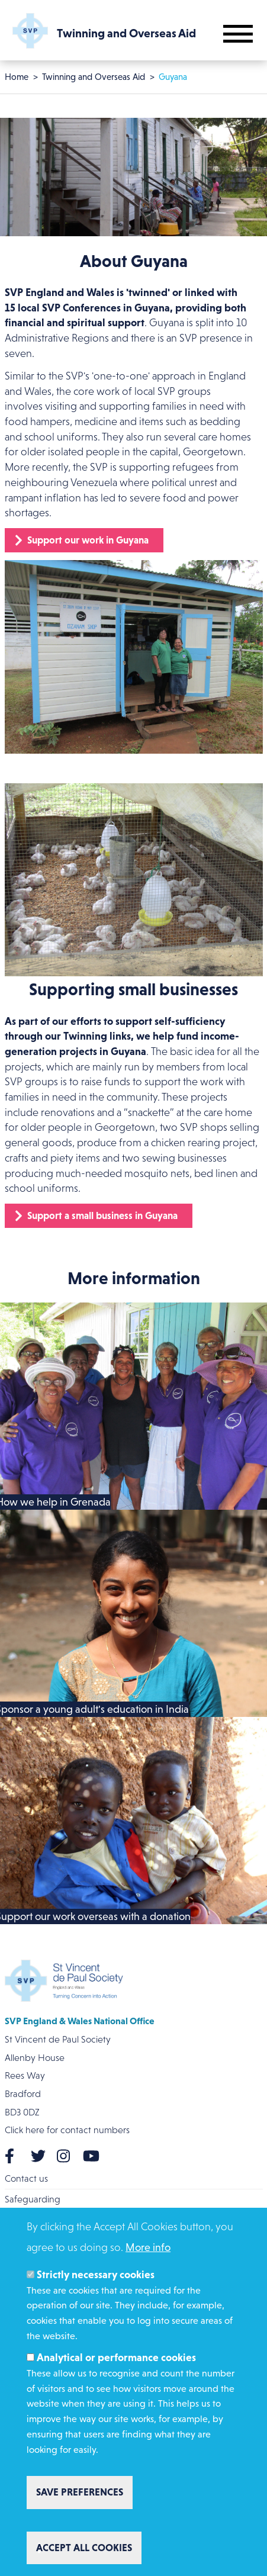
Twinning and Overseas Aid (93, 77)
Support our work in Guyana (88, 540)
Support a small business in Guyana (102, 1215)
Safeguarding (32, 2199)
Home (16, 77)
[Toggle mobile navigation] (238, 34)
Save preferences (79, 2492)
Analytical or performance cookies (116, 2357)
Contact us (26, 2178)
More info (148, 2247)
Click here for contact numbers (67, 2130)
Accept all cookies (84, 2548)
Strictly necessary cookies (96, 2275)
